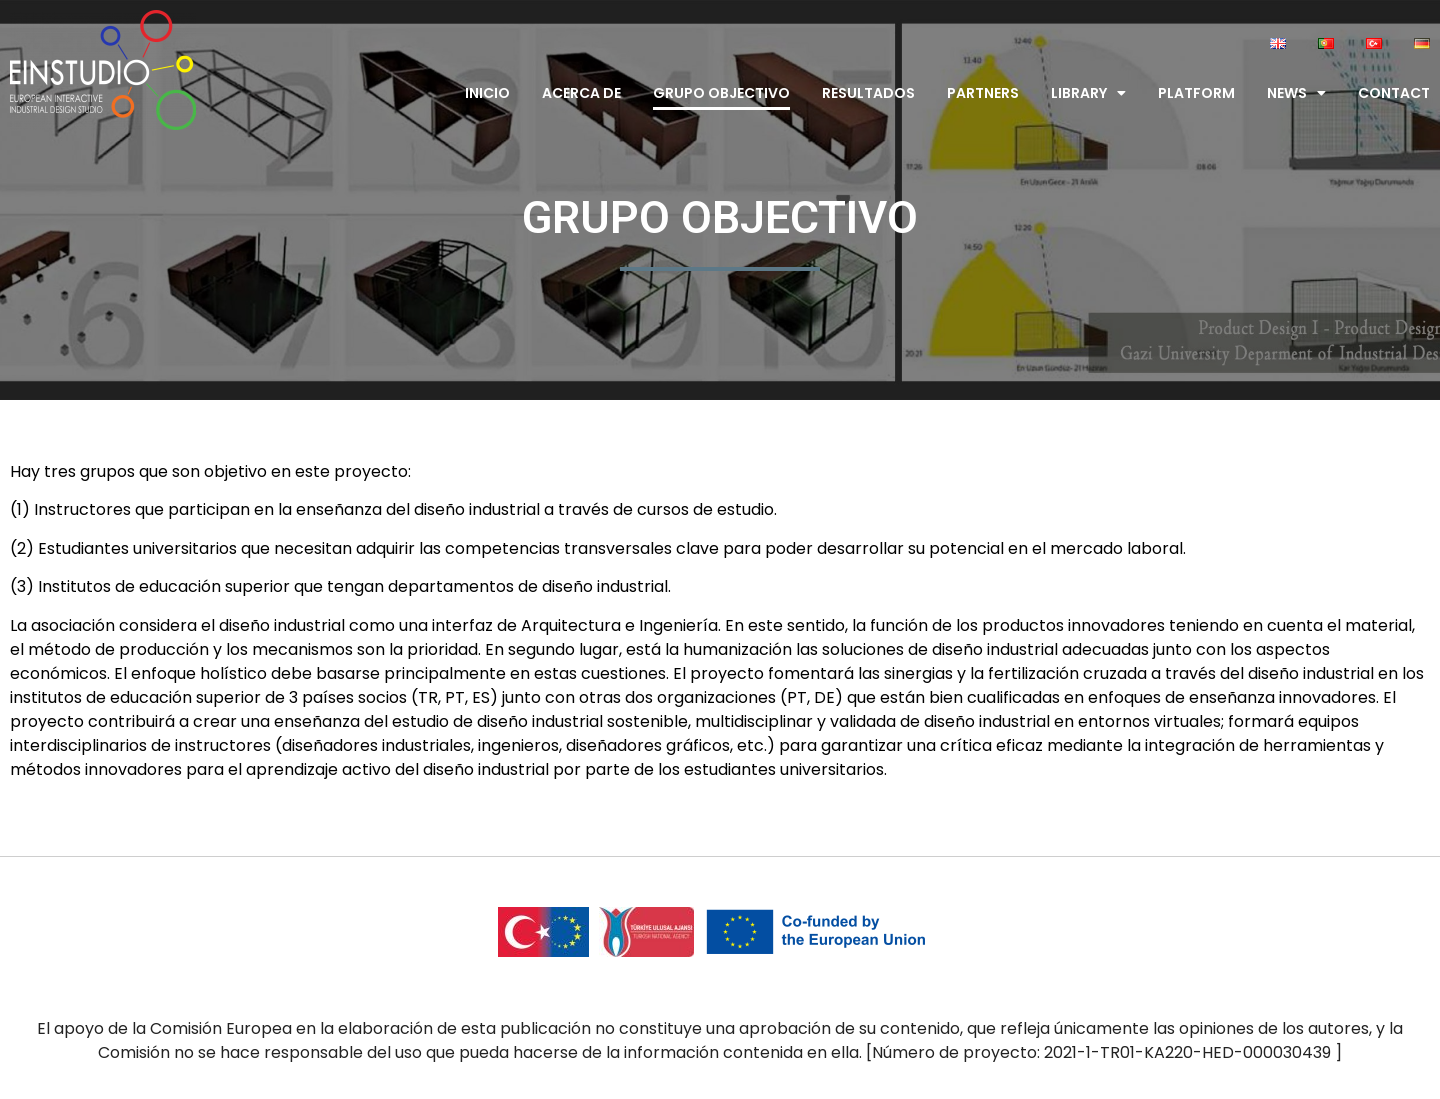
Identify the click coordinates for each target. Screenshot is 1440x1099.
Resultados (868, 93)
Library (1088, 93)
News (1296, 93)
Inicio (487, 93)
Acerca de (581, 93)
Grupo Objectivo (721, 93)
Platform (1196, 93)
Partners (983, 93)
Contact (1394, 93)
